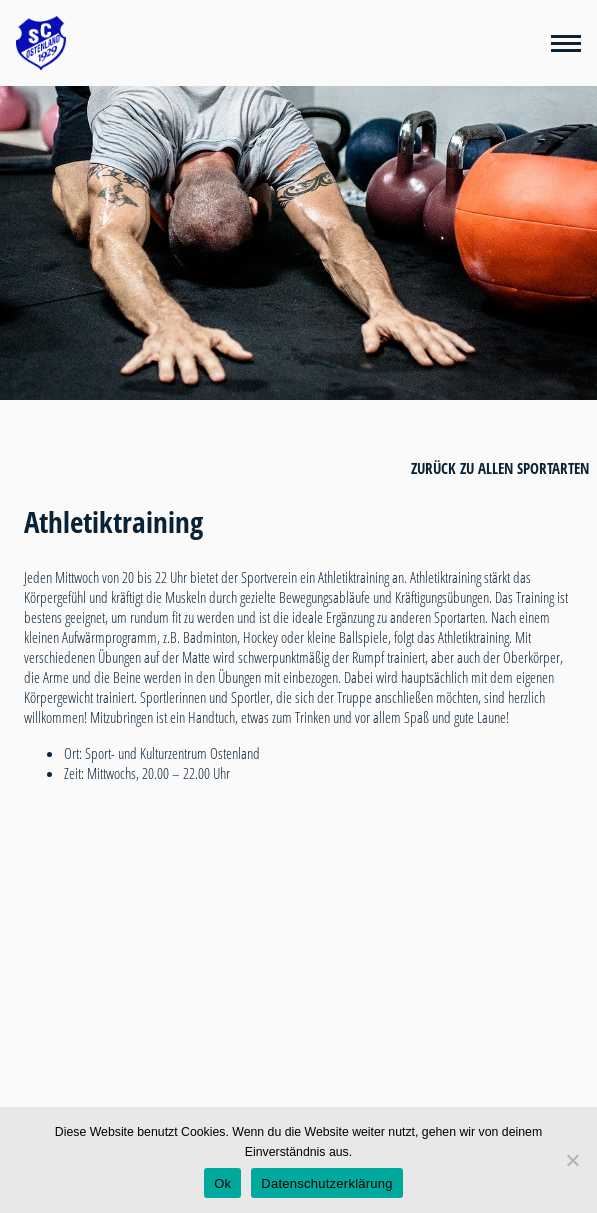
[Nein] (572, 1160)
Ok (222, 1183)
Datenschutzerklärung (326, 1183)
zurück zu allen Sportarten (500, 468)
